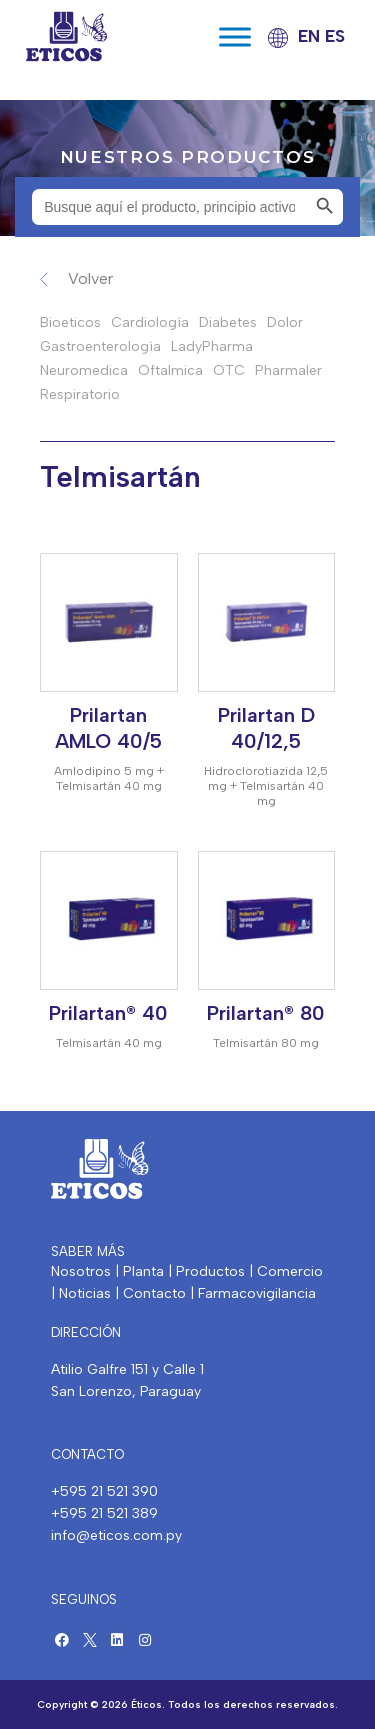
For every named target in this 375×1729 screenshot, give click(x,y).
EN (309, 36)
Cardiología (150, 322)
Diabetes (228, 322)
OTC (229, 370)
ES (335, 36)
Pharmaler (288, 370)
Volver (90, 278)
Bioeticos (70, 322)
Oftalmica (170, 370)
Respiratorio (80, 394)
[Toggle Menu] (235, 36)
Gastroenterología (100, 346)
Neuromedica (84, 370)
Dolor (285, 322)
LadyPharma (212, 346)
